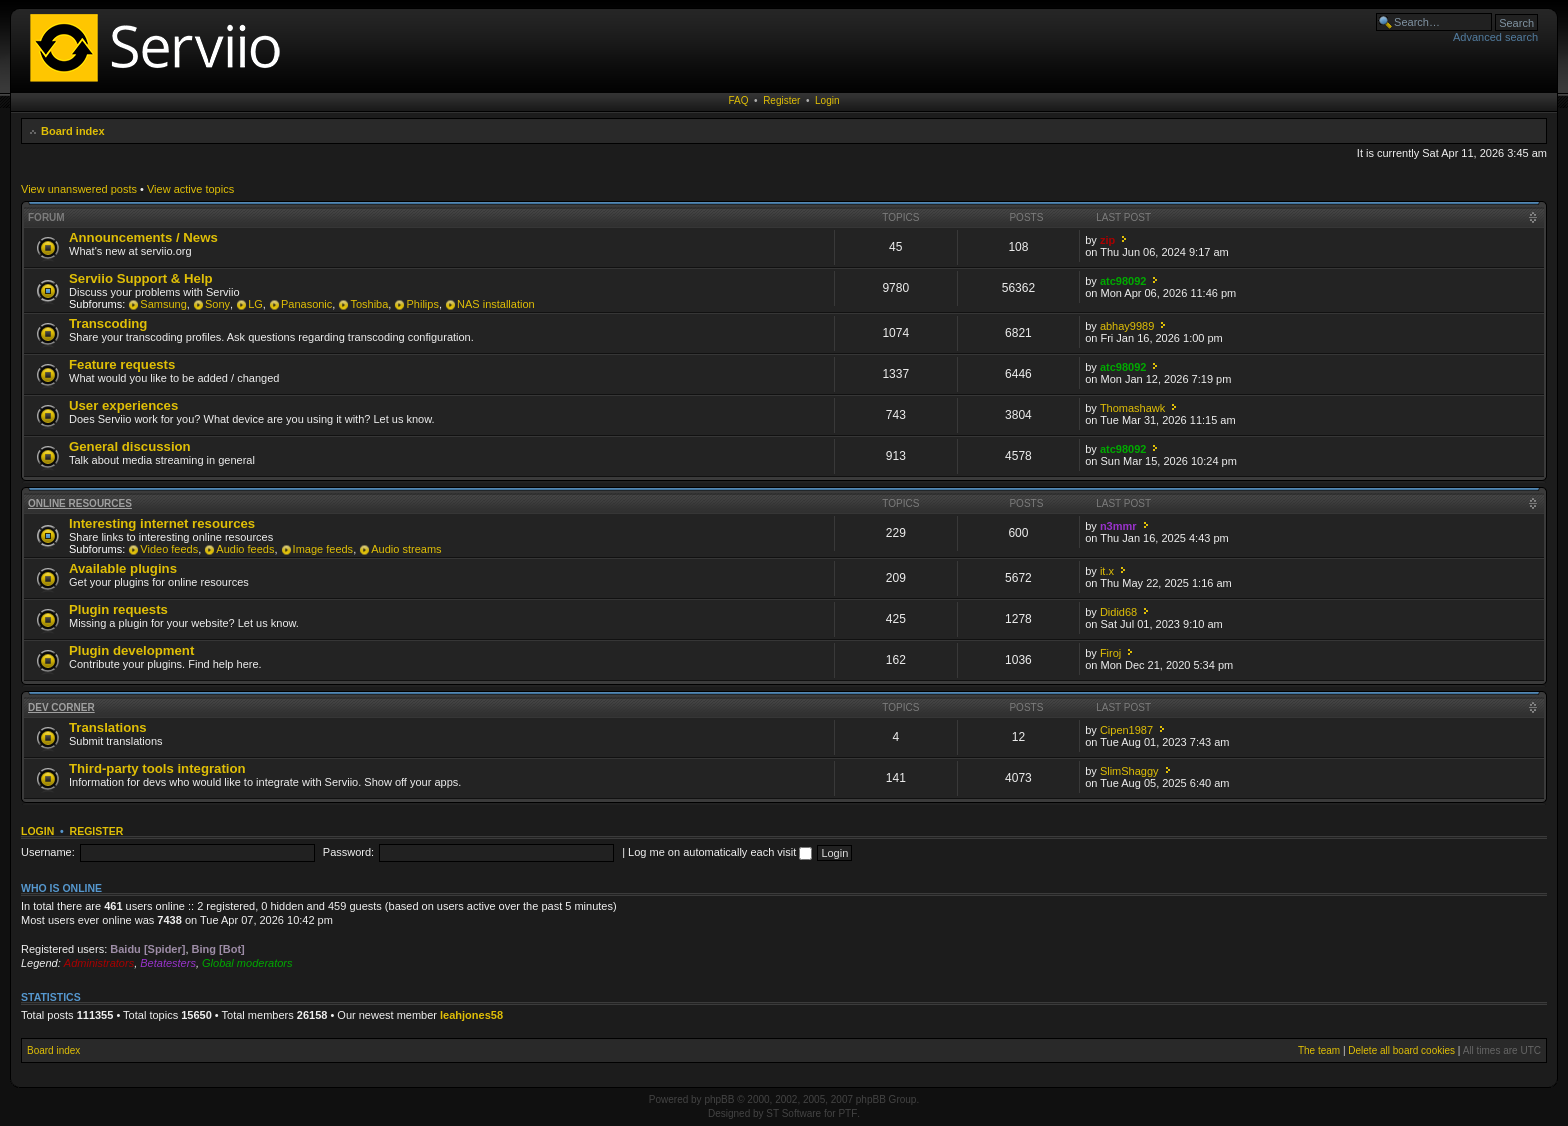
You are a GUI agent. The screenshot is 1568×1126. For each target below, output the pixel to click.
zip (1107, 240)
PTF (847, 1113)
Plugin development (131, 650)
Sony (217, 304)
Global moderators (247, 963)
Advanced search (1495, 37)
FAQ (739, 100)
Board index (73, 131)
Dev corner (61, 707)
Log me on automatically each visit (720, 852)
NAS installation (496, 304)
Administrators (99, 963)
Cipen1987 (1126, 730)
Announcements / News (143, 237)
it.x (1107, 571)
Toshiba (369, 304)
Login (827, 100)
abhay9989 (1127, 326)
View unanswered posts (79, 189)
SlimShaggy (1129, 771)
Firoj (1110, 653)
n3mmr (1118, 526)
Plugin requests (118, 609)
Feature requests (122, 364)
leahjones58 (471, 1015)
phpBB (719, 1099)
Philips (422, 304)
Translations (108, 727)
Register (781, 100)
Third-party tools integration (157, 768)
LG (255, 304)
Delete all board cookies (1401, 1050)
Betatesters (168, 963)
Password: (348, 852)
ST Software (793, 1113)
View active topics (190, 189)
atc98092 (1123, 281)
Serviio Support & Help (141, 278)
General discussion (130, 446)
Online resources (80, 503)
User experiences (123, 405)
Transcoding (108, 323)
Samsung (163, 304)
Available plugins (123, 568)
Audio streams (406, 549)
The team (1319, 1050)
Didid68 (1118, 612)
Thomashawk (1132, 408)
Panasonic (306, 304)
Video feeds (169, 549)
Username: (48, 852)
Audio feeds (245, 549)
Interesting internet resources (162, 523)
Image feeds (323, 549)
